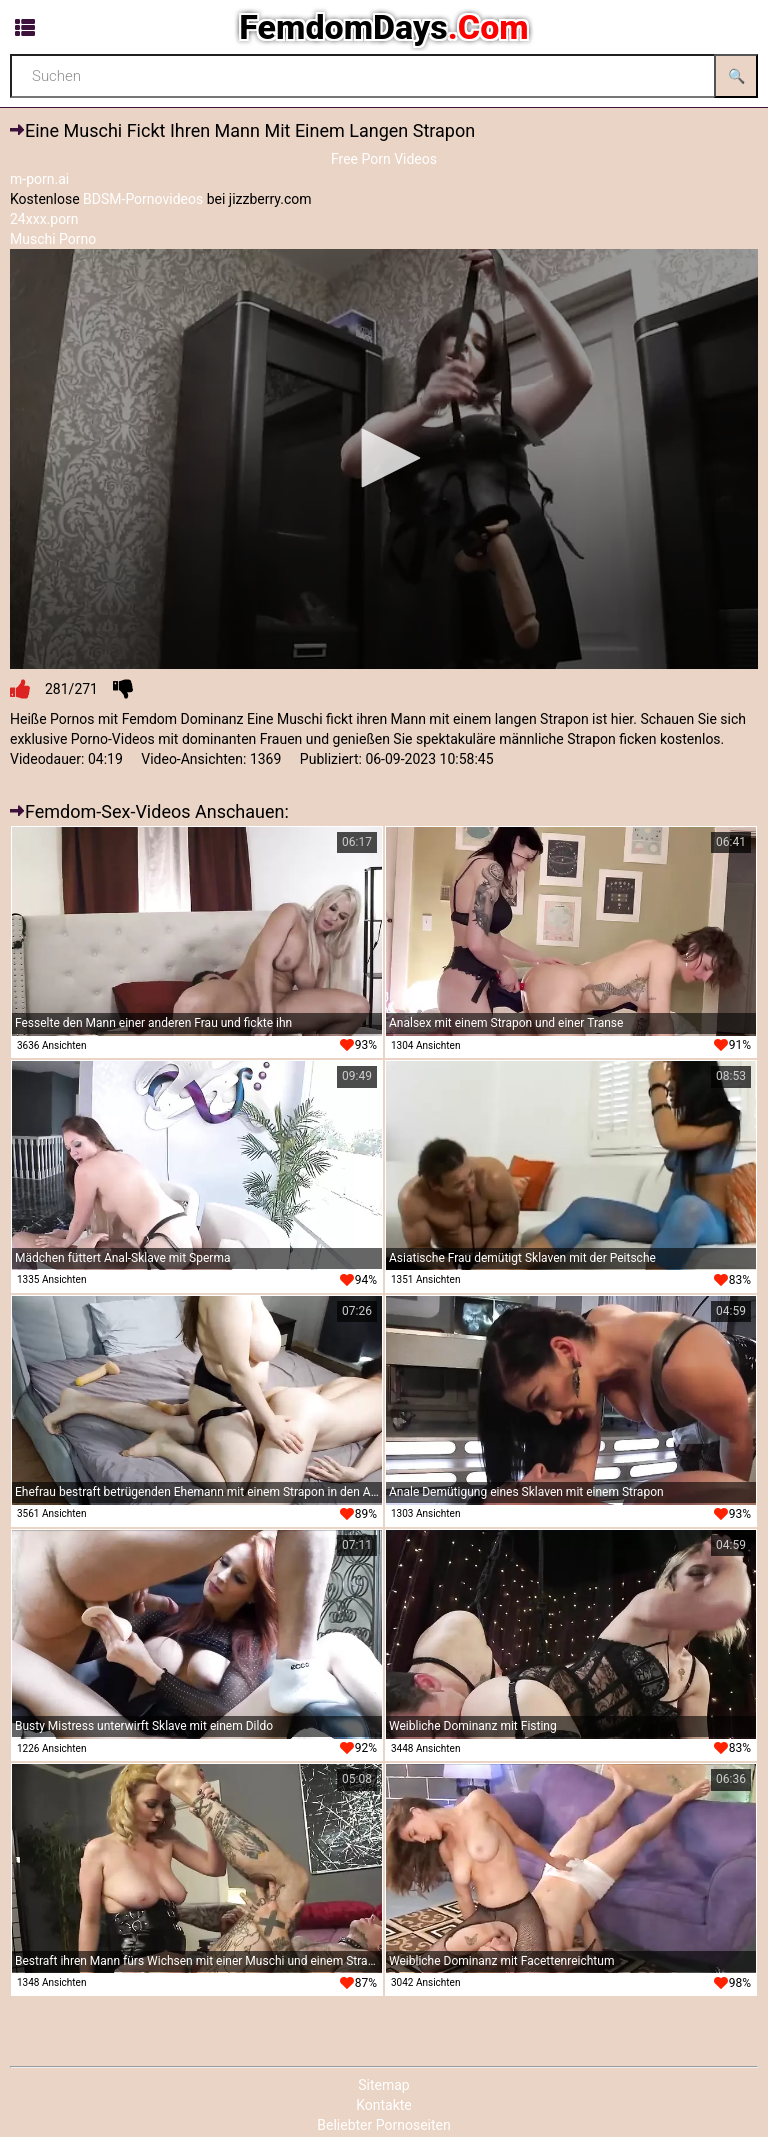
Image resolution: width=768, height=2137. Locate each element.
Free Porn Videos (384, 159)
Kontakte (384, 2105)
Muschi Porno (53, 239)
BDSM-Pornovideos (143, 199)
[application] (384, 459)
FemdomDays (383, 27)
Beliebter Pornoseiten (383, 2125)
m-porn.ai (39, 179)
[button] (384, 458)
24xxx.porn (44, 219)
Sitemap (383, 2085)
